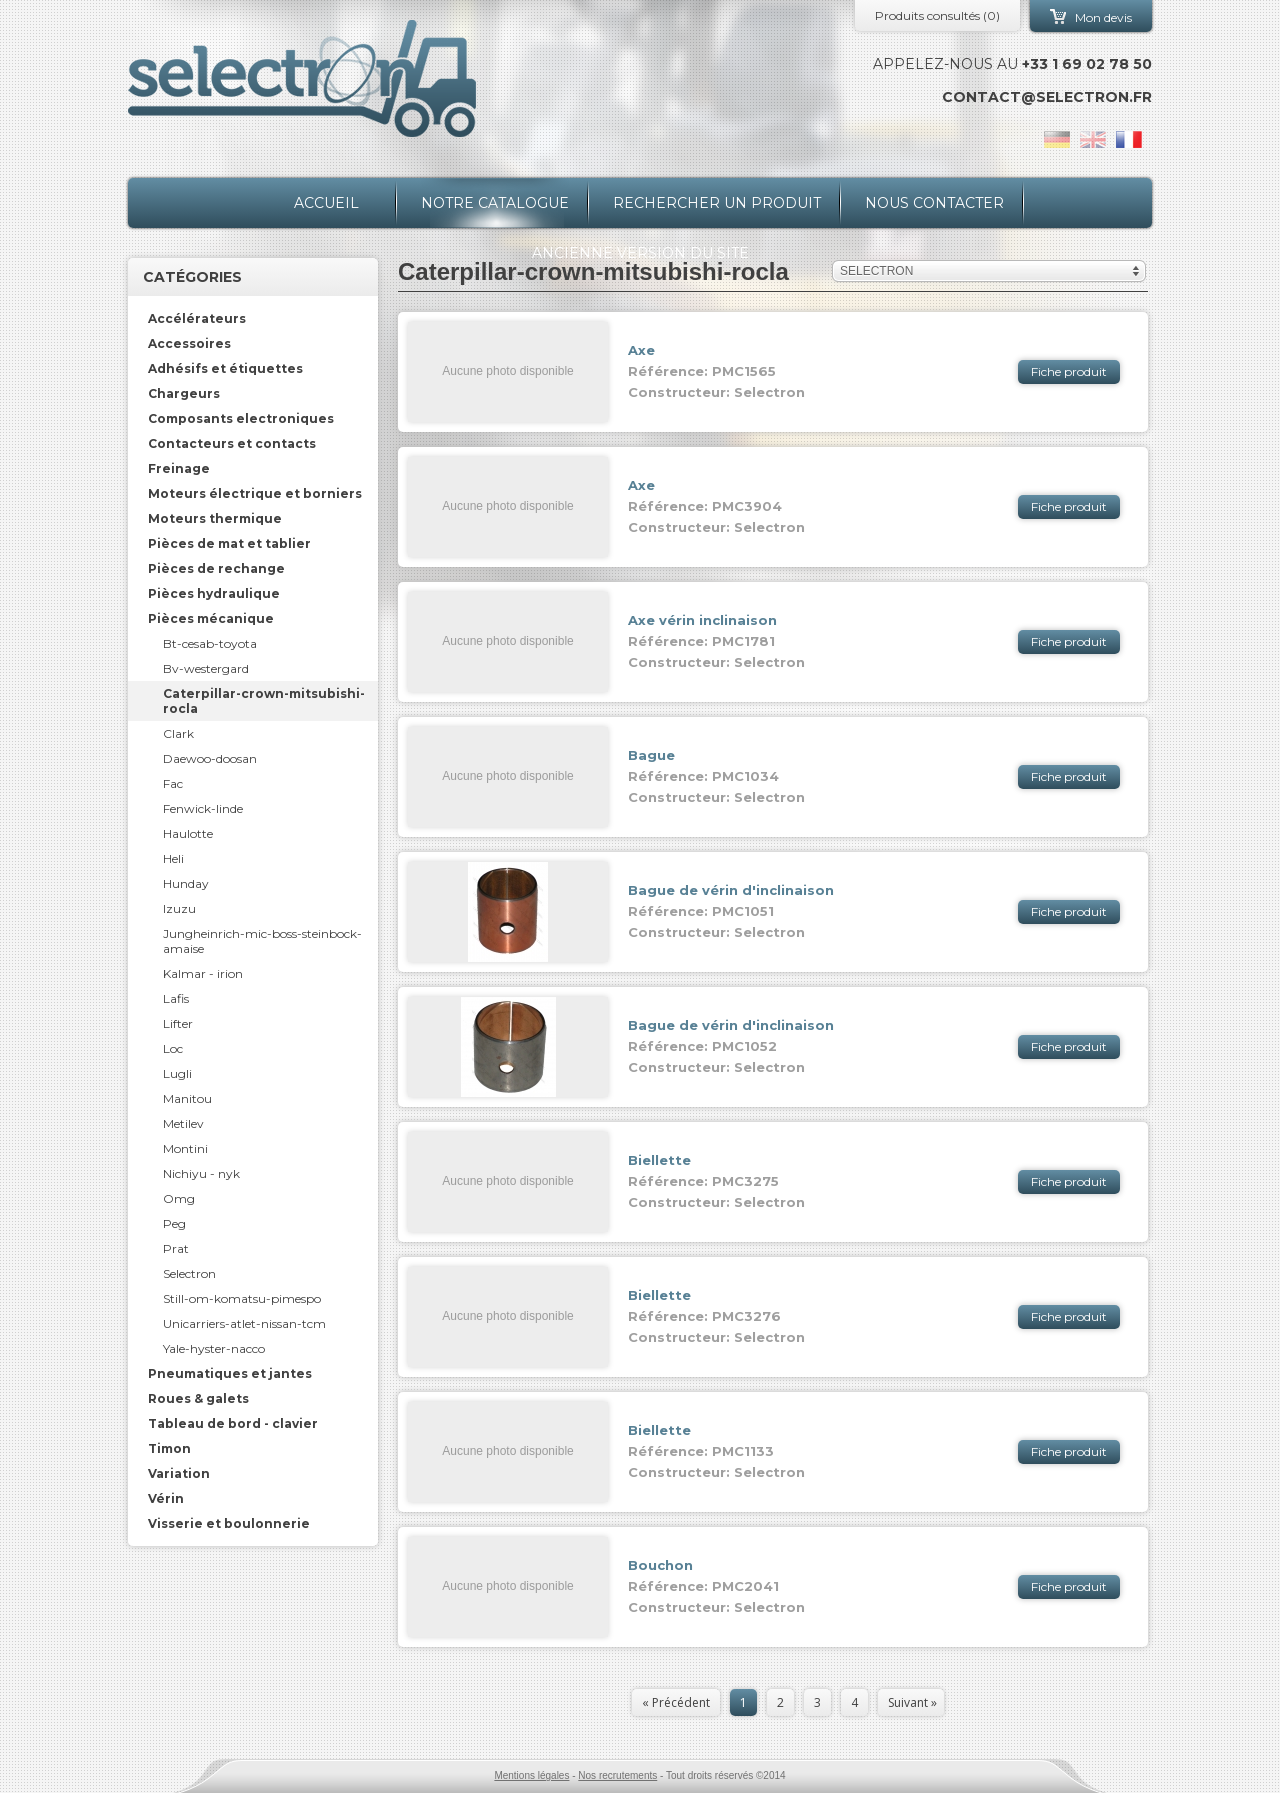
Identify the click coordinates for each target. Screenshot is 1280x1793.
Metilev (183, 1123)
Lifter (178, 1023)
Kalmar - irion (203, 973)
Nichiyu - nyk (201, 1173)
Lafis (176, 998)
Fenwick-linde (203, 808)
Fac (173, 783)
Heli (173, 858)
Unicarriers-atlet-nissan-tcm (244, 1323)
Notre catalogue (495, 203)
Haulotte (188, 833)
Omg (179, 1198)
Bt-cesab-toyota (210, 643)
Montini (185, 1148)
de (1057, 139)
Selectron (189, 1273)
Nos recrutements (617, 1775)
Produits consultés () (937, 15)
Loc (173, 1048)
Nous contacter (934, 203)
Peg (174, 1223)
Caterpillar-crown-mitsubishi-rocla (264, 701)
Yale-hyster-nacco (214, 1348)
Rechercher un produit (717, 203)
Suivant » (912, 1702)
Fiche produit (1069, 371)
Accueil (326, 203)
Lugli (177, 1073)
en (1093, 139)
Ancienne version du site (640, 253)
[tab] (253, 318)
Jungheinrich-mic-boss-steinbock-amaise (262, 941)
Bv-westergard (206, 668)
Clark (178, 733)
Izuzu (179, 908)
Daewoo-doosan (210, 758)
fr (1129, 139)
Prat (176, 1248)
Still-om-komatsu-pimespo (242, 1298)
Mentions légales (531, 1775)
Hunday (186, 883)
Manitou (187, 1098)
